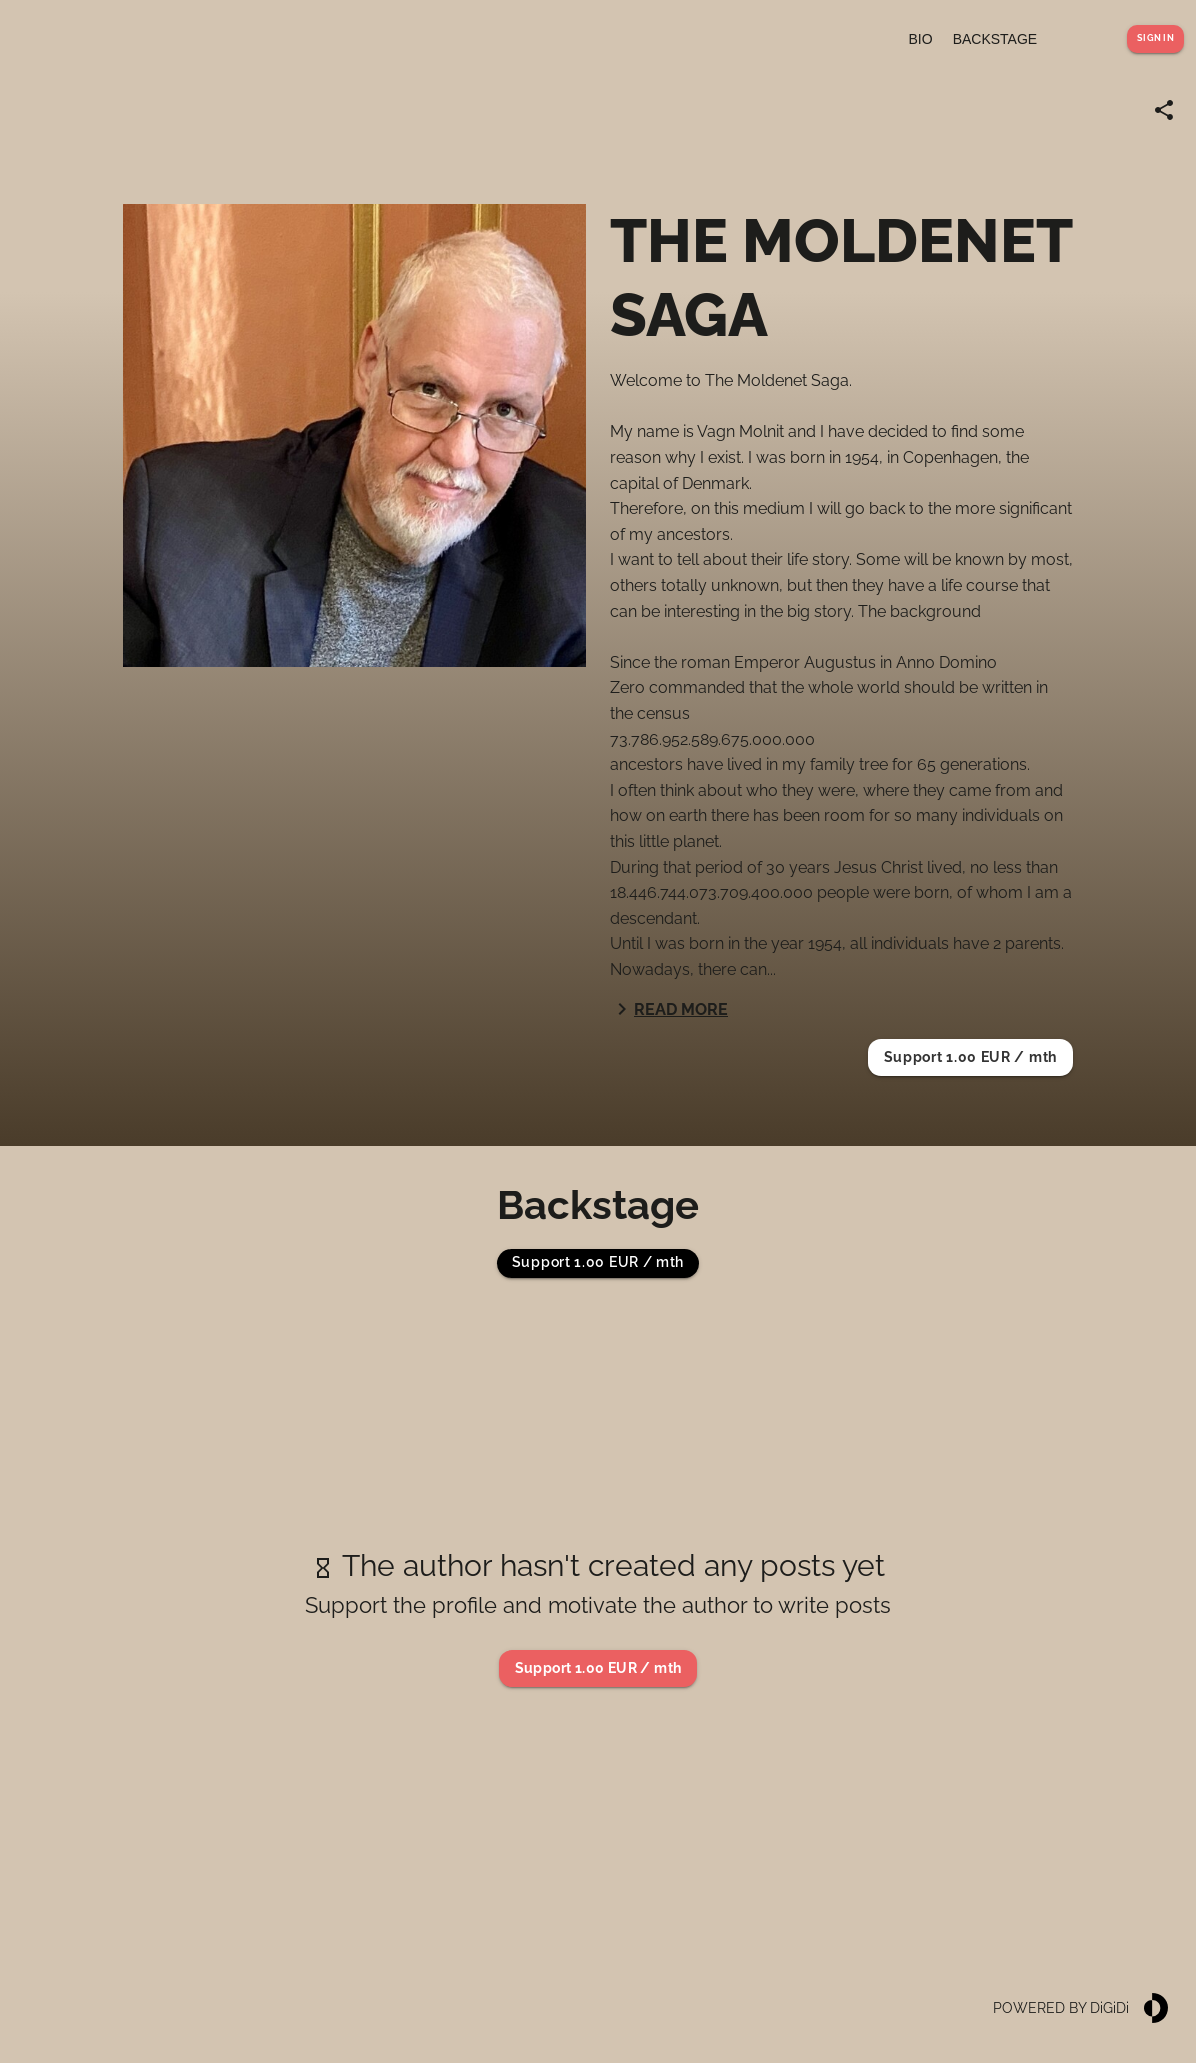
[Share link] (1164, 110)
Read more (669, 1009)
